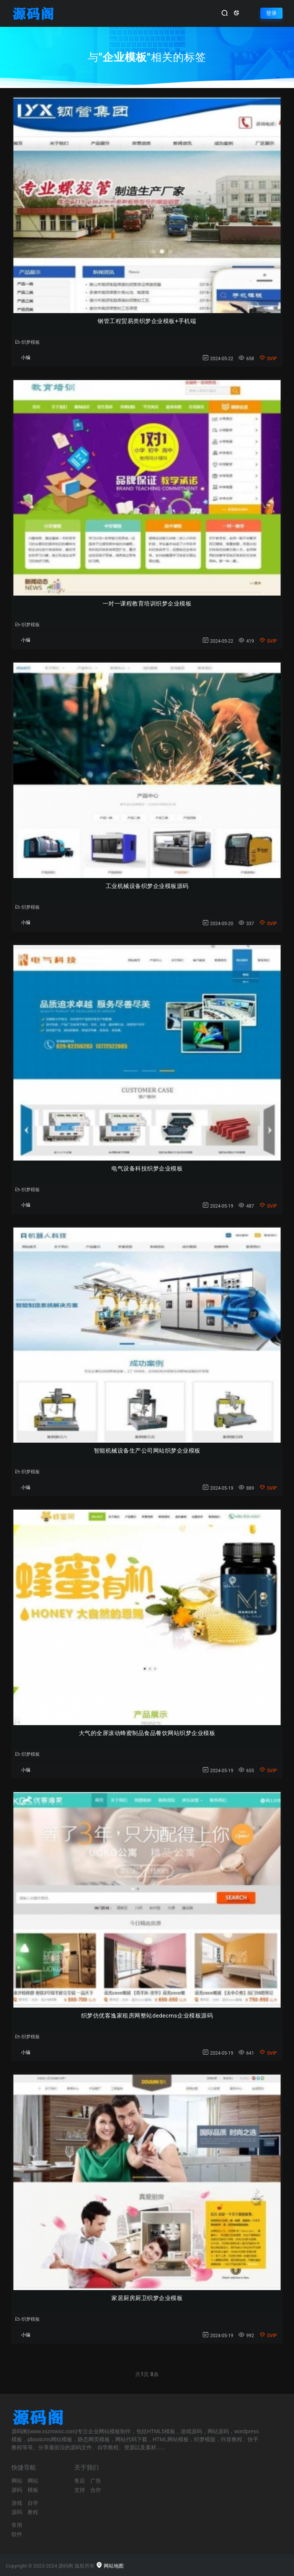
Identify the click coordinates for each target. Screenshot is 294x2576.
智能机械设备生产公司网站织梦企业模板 (147, 1450)
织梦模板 (27, 342)
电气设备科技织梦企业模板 (147, 1168)
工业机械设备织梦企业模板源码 (147, 886)
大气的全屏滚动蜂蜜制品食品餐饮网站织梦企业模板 (147, 1733)
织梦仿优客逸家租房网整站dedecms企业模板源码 (147, 2015)
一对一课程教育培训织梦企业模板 (147, 603)
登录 (271, 13)
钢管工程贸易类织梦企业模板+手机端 (147, 321)
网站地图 (110, 2566)
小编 (25, 357)
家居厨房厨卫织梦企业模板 (147, 2298)
